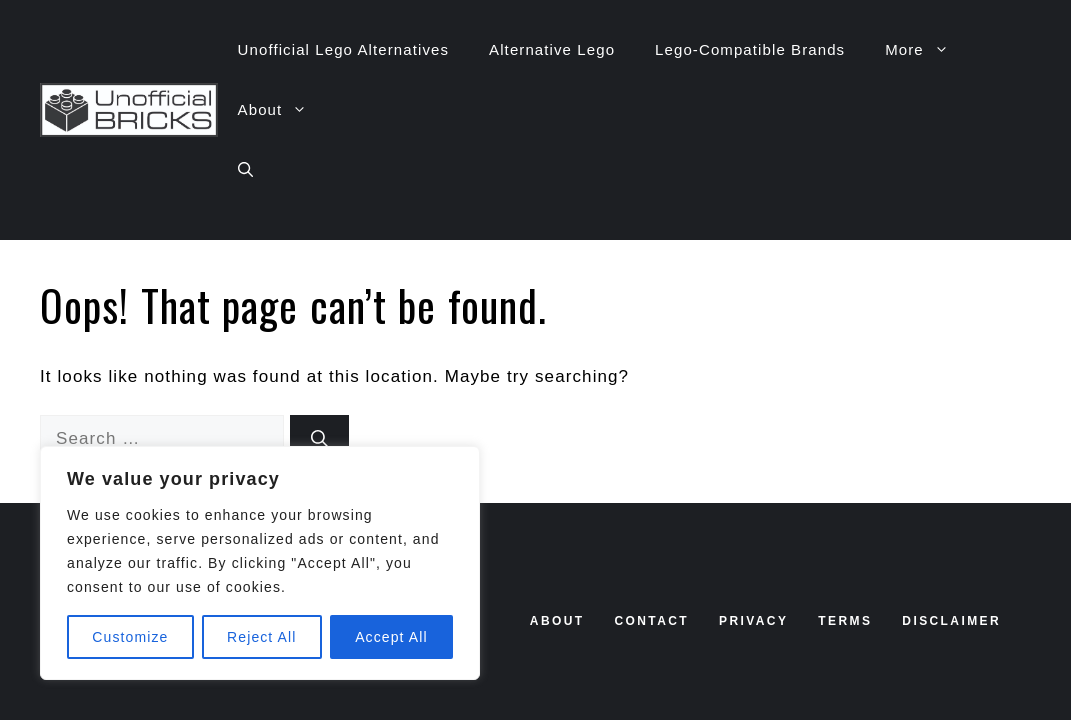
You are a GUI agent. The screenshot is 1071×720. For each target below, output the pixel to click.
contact (651, 621)
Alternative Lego (552, 49)
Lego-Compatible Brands (750, 49)
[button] (245, 170)
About (283, 110)
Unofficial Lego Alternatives (343, 49)
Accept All (391, 637)
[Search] (319, 439)
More (927, 50)
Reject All (261, 637)
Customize (130, 637)
